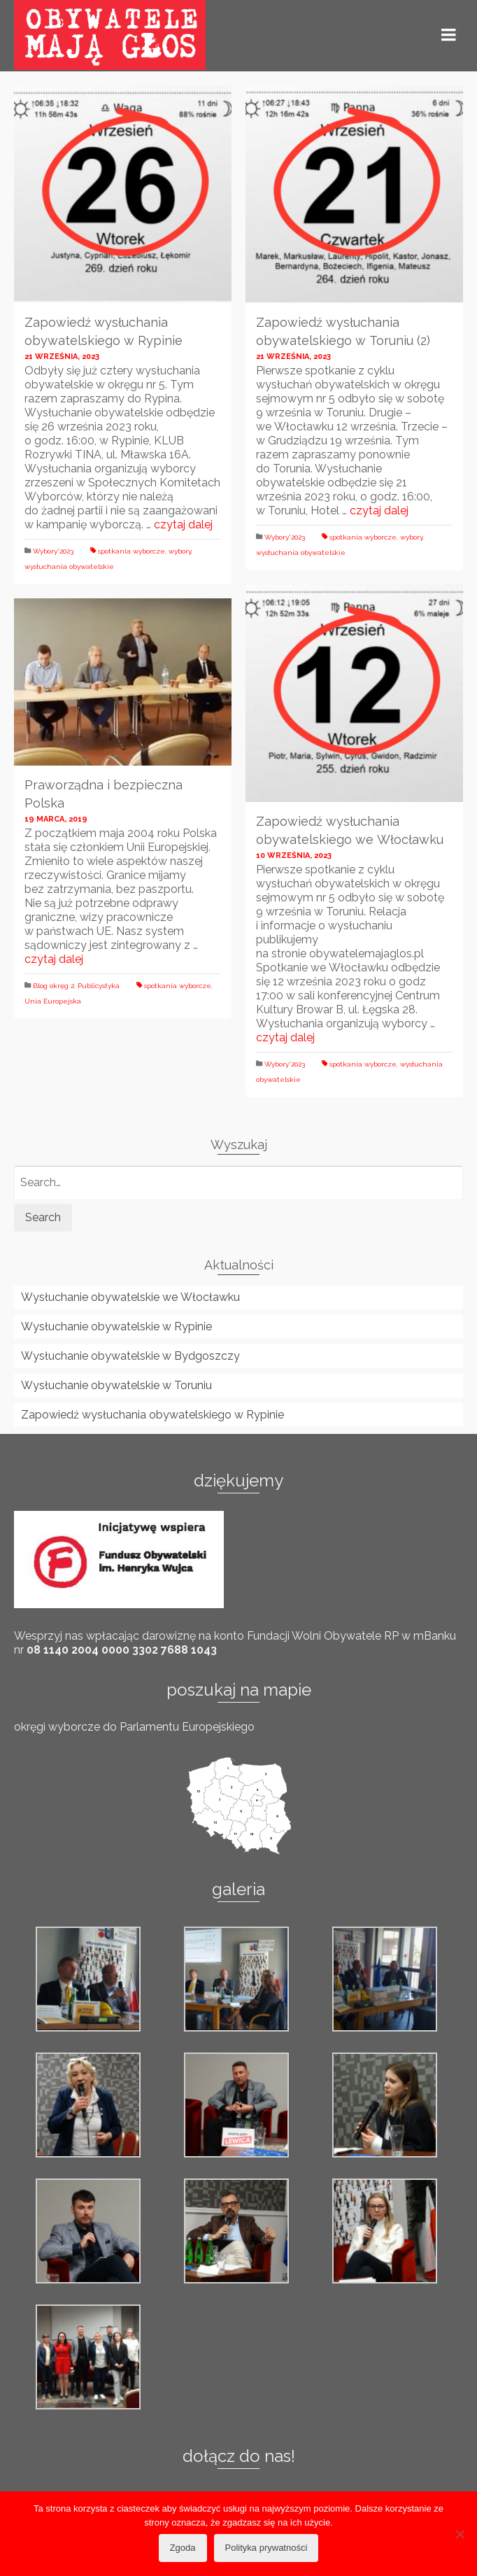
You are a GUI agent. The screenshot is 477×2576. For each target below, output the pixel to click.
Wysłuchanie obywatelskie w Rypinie (116, 1326)
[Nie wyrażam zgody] (460, 2534)
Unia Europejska (52, 1001)
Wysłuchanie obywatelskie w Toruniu (116, 1385)
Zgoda (183, 2547)
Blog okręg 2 (53, 986)
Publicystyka (99, 986)
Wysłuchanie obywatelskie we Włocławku (130, 1297)
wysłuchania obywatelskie (69, 566)
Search (43, 1217)
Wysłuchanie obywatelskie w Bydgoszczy (130, 1356)
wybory (180, 551)
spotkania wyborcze (131, 551)
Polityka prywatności (266, 2547)
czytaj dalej (183, 524)
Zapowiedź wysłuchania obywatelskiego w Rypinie (152, 1414)
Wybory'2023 (53, 551)
